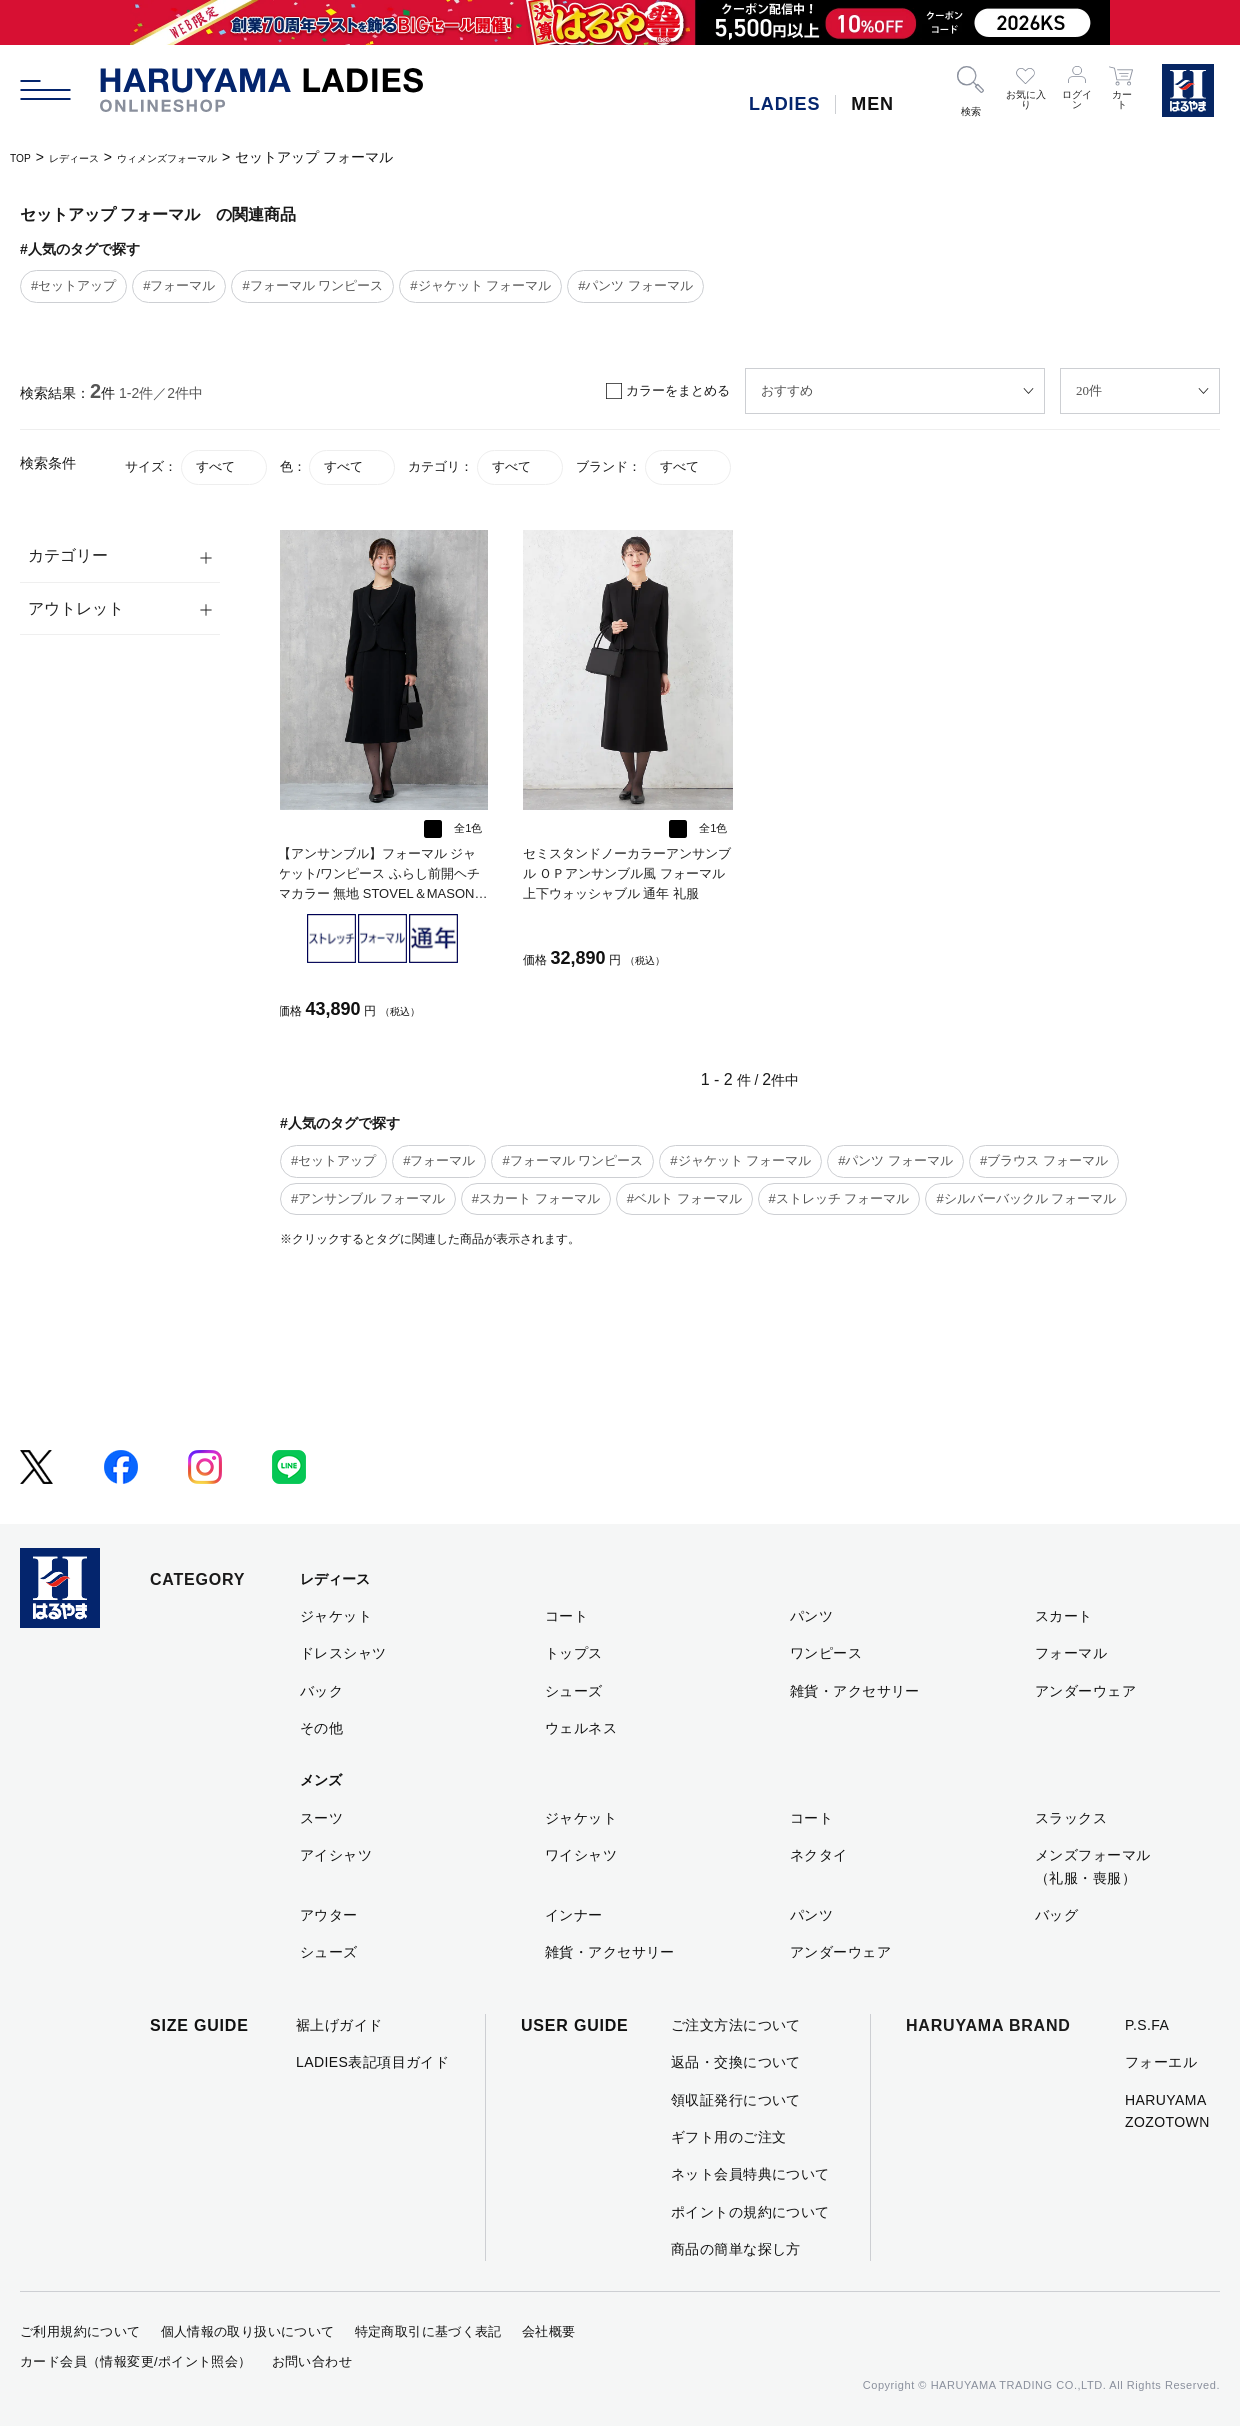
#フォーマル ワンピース (312, 285)
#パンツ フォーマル (635, 285)
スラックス (1071, 1818)
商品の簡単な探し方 (736, 2249)
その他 (321, 1728)
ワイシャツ (581, 1855)
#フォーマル (179, 285)
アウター (329, 1915)
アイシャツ (336, 1855)
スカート (1064, 1616)
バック (321, 1691)
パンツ (811, 1616)
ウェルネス (581, 1728)
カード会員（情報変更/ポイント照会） (136, 2361)
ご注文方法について (736, 2025)
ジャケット (336, 1616)
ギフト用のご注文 (728, 2137)
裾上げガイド (339, 2025)
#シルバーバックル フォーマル (1026, 1198)
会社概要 (549, 2331)
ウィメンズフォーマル (215, 157)
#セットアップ (73, 285)
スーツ (321, 1818)
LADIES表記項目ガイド (372, 2062)
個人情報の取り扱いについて (248, 2331)
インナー (574, 1915)
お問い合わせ (312, 2361)
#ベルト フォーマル (684, 1198)
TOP (24, 157)
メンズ (321, 1780)
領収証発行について (736, 2100)
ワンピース (826, 1653)
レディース (92, 157)
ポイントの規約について (750, 2212)
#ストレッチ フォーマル (839, 1198)
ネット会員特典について (750, 2174)
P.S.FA (1147, 2025)
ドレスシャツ (343, 1653)
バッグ (1056, 1915)
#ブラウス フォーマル (1044, 1160)
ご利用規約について (80, 2331)
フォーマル (1071, 1653)
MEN (872, 104)
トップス (574, 1653)
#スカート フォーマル (536, 1198)
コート (566, 1616)
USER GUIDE (575, 2025)
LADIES (784, 104)
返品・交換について (736, 2062)
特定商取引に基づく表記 (428, 2331)
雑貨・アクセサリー (855, 1691)
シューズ (574, 1691)
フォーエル (1161, 2062)
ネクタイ (819, 1855)
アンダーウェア (1085, 1691)
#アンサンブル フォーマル (368, 1198)
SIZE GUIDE (199, 2025)
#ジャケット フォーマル (480, 285)
